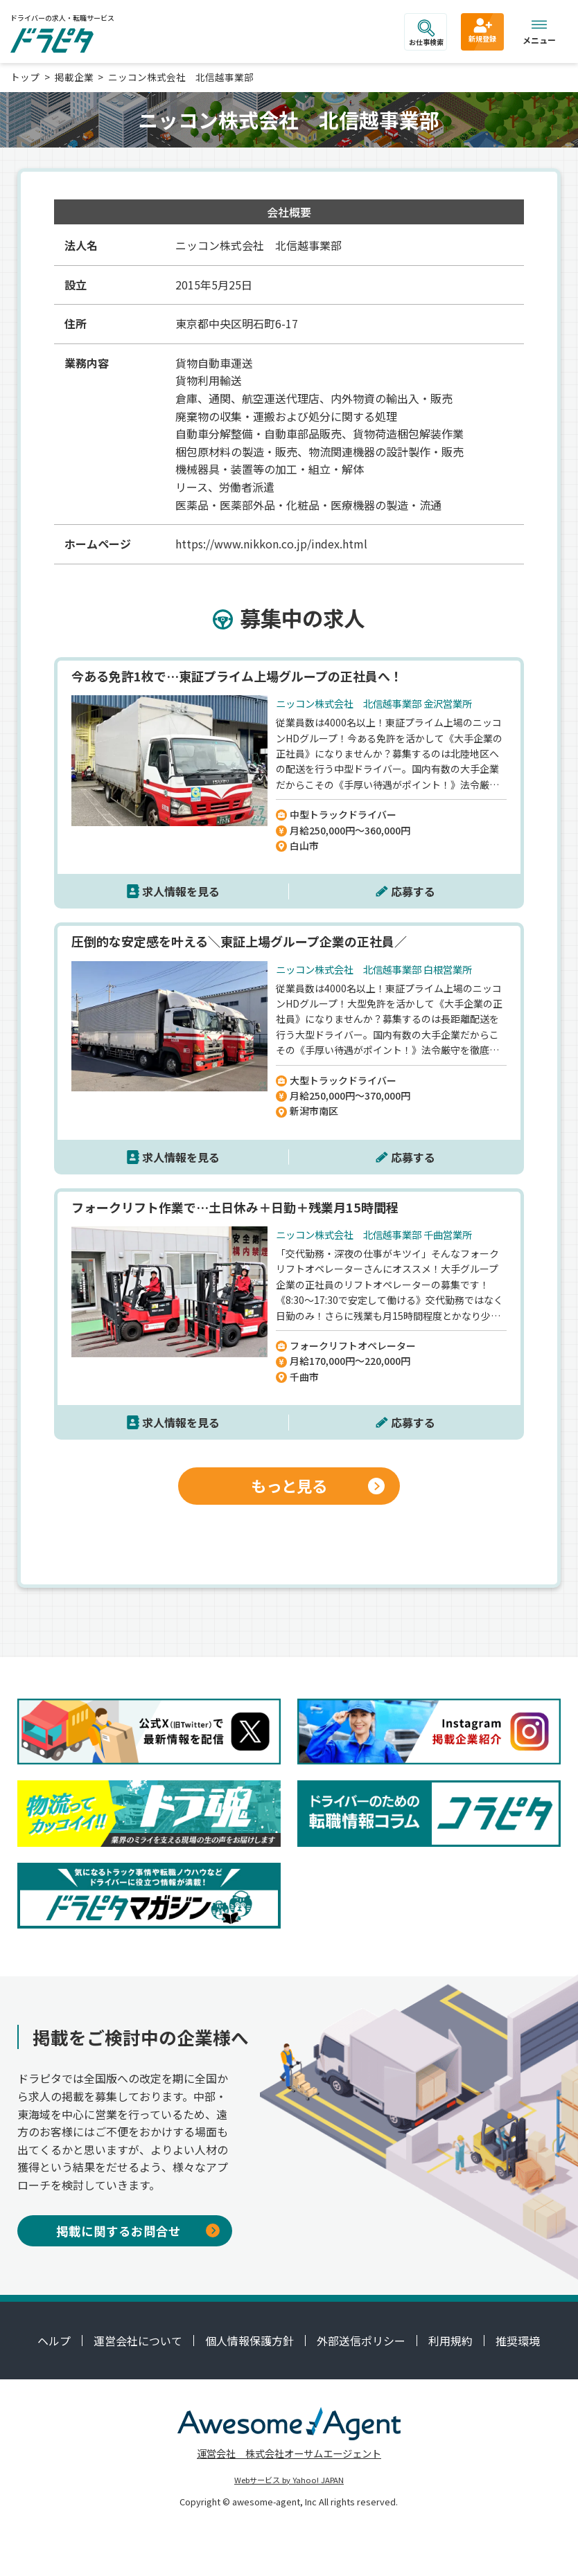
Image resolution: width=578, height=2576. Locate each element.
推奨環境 (518, 2340)
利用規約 (450, 2340)
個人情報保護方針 (249, 2340)
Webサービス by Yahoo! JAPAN (289, 2479)
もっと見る (318, 1485)
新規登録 (482, 30)
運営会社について (138, 2340)
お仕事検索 (426, 33)
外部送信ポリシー (361, 2340)
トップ (25, 77)
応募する (413, 891)
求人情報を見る (181, 891)
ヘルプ (54, 2340)
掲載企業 (74, 77)
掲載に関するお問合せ (138, 2230)
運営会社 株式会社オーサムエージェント (289, 2453)
